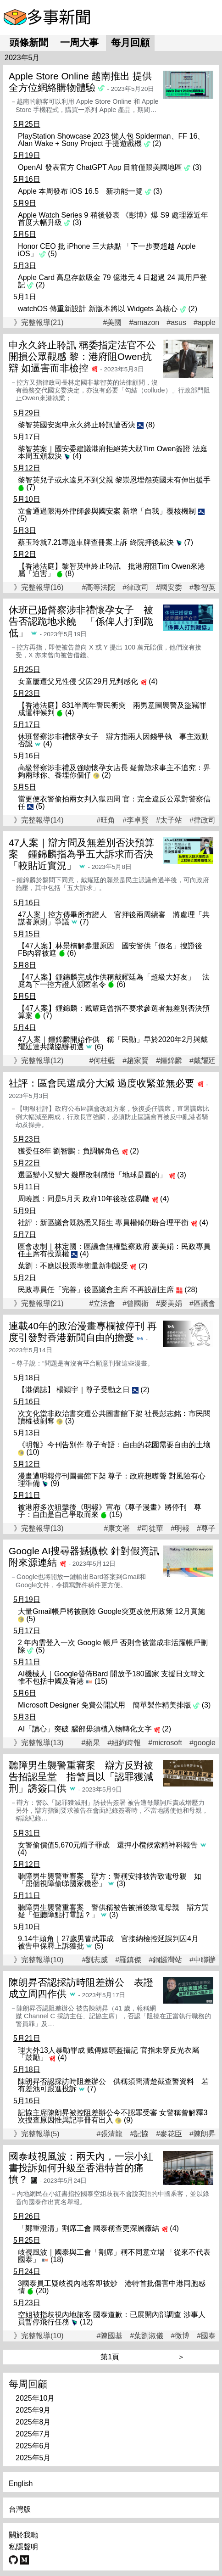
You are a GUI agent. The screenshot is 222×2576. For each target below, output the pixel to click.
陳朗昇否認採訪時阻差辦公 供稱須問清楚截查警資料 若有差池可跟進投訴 (113, 2085)
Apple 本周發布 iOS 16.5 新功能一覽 (80, 191)
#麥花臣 (169, 2134)
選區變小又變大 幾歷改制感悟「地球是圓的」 (92, 1175)
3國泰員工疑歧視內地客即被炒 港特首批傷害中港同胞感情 (111, 2287)
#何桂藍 (102, 1060)
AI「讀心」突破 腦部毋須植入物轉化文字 (85, 1729)
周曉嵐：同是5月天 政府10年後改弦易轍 (84, 1199)
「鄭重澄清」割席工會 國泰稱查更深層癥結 (88, 2228)
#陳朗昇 (202, 2134)
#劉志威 (95, 1960)
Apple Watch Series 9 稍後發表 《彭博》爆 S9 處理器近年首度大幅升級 (113, 218)
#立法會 (102, 1303)
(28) (190, 1290)
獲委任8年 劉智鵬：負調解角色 (68, 1151)
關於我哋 (23, 2535)
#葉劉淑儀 (146, 2336)
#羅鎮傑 (128, 1960)
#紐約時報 (124, 1743)
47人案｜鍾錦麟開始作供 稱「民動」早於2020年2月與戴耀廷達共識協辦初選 (113, 1043)
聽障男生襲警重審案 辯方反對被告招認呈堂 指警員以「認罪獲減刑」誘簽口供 (81, 1776)
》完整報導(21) (38, 322)
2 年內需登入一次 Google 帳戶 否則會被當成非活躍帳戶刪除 (113, 1646)
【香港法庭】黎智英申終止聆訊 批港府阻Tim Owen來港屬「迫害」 (111, 569)
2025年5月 (33, 2458)
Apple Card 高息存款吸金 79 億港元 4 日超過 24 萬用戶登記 (112, 281)
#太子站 (169, 820)
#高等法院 (98, 587)
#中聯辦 (202, 1960)
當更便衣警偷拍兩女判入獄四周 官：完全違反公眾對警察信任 (114, 802)
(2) (156, 143)
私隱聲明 (23, 2547)
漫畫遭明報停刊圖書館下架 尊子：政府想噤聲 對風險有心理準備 (111, 1479)
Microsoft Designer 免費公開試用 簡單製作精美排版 (104, 1705)
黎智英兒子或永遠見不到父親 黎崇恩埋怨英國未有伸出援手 (114, 480)
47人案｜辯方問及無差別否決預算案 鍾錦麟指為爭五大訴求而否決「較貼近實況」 (81, 854)
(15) (115, 1514)
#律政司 (135, 587)
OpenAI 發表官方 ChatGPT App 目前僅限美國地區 (100, 167)
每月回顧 (130, 42)
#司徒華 (150, 1528)
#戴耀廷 (202, 1060)
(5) (52, 254)
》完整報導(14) (38, 820)
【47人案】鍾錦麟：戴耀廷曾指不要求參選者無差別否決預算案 (114, 1011)
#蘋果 (90, 1743)
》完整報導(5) (37, 2134)
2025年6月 (33, 2446)
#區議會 (202, 1303)
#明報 (180, 1528)
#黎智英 (202, 587)
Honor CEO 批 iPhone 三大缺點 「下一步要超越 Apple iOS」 (107, 250)
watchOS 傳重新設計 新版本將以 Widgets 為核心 (98, 309)
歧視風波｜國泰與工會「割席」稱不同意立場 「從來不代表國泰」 (114, 2255)
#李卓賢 (135, 820)
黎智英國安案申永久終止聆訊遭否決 (76, 425)
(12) (86, 2322)
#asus (176, 322)
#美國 (112, 322)
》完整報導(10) (38, 1960)
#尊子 (206, 1528)
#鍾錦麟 (169, 1060)
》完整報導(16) (38, 587)
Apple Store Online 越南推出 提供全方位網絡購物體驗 (80, 82)
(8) (150, 425)
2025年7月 (33, 2434)
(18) (56, 2259)
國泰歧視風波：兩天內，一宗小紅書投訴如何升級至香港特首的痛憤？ (81, 2167)
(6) (71, 953)
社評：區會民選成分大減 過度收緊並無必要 (101, 1083)
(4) (77, 456)
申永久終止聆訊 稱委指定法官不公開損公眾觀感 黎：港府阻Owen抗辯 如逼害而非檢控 (82, 356)
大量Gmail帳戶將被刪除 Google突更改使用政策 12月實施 (111, 1611)
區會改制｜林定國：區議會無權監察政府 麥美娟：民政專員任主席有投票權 (114, 1250)
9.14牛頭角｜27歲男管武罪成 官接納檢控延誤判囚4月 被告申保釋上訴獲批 (112, 1942)
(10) (32, 1452)
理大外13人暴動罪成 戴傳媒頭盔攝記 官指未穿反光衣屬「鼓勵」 (108, 2053)
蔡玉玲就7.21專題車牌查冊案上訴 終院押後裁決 (96, 542)
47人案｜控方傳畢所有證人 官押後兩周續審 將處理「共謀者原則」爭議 (114, 918)
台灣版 (20, 2509)
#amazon (144, 322)
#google (202, 1743)
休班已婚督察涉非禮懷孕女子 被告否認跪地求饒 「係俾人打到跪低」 (81, 621)
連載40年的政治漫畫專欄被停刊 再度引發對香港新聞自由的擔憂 (83, 1332)
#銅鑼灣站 (165, 1960)
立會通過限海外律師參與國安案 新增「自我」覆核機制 (107, 511)
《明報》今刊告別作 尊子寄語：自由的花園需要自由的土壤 (114, 1445)
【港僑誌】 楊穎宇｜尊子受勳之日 (74, 1390)
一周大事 (79, 42)
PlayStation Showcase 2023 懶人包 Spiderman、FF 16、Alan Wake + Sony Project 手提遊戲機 (111, 139)
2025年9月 (33, 2410)
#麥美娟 (169, 1303)
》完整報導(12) (38, 1060)
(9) (55, 1483)
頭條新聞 (29, 42)
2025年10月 (35, 2398)
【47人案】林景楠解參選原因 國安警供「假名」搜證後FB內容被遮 (110, 949)
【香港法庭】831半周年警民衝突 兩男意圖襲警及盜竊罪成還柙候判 (112, 709)
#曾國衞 (135, 1303)
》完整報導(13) (38, 1528)
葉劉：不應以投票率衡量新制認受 (73, 1266)
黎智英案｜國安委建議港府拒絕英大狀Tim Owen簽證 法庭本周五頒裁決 (112, 452)
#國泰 (206, 2336)
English (21, 2483)
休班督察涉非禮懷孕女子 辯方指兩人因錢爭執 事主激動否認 (113, 740)
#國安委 (169, 587)
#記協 (139, 2134)
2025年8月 (33, 2422)
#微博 (180, 2336)
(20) (42, 2291)
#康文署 (117, 1528)
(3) (197, 167)
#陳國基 (109, 2336)
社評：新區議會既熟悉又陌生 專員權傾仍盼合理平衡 (103, 1222)
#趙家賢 (135, 1060)
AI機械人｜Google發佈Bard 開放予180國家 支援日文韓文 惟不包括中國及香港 (111, 1677)
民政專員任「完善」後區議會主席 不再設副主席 (96, 1290)
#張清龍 (109, 2134)
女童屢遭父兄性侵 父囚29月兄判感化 (78, 681)
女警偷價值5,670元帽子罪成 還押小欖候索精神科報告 (108, 1845)
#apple (205, 322)
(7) (30, 487)
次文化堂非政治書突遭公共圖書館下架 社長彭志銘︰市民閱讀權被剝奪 (114, 1417)
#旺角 (105, 820)
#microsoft (165, 1743)
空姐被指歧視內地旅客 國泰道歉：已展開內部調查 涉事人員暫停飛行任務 (111, 2318)
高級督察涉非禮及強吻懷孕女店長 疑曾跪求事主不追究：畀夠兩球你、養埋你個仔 (114, 771)
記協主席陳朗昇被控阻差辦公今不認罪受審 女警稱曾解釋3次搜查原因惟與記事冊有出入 (112, 2116)
